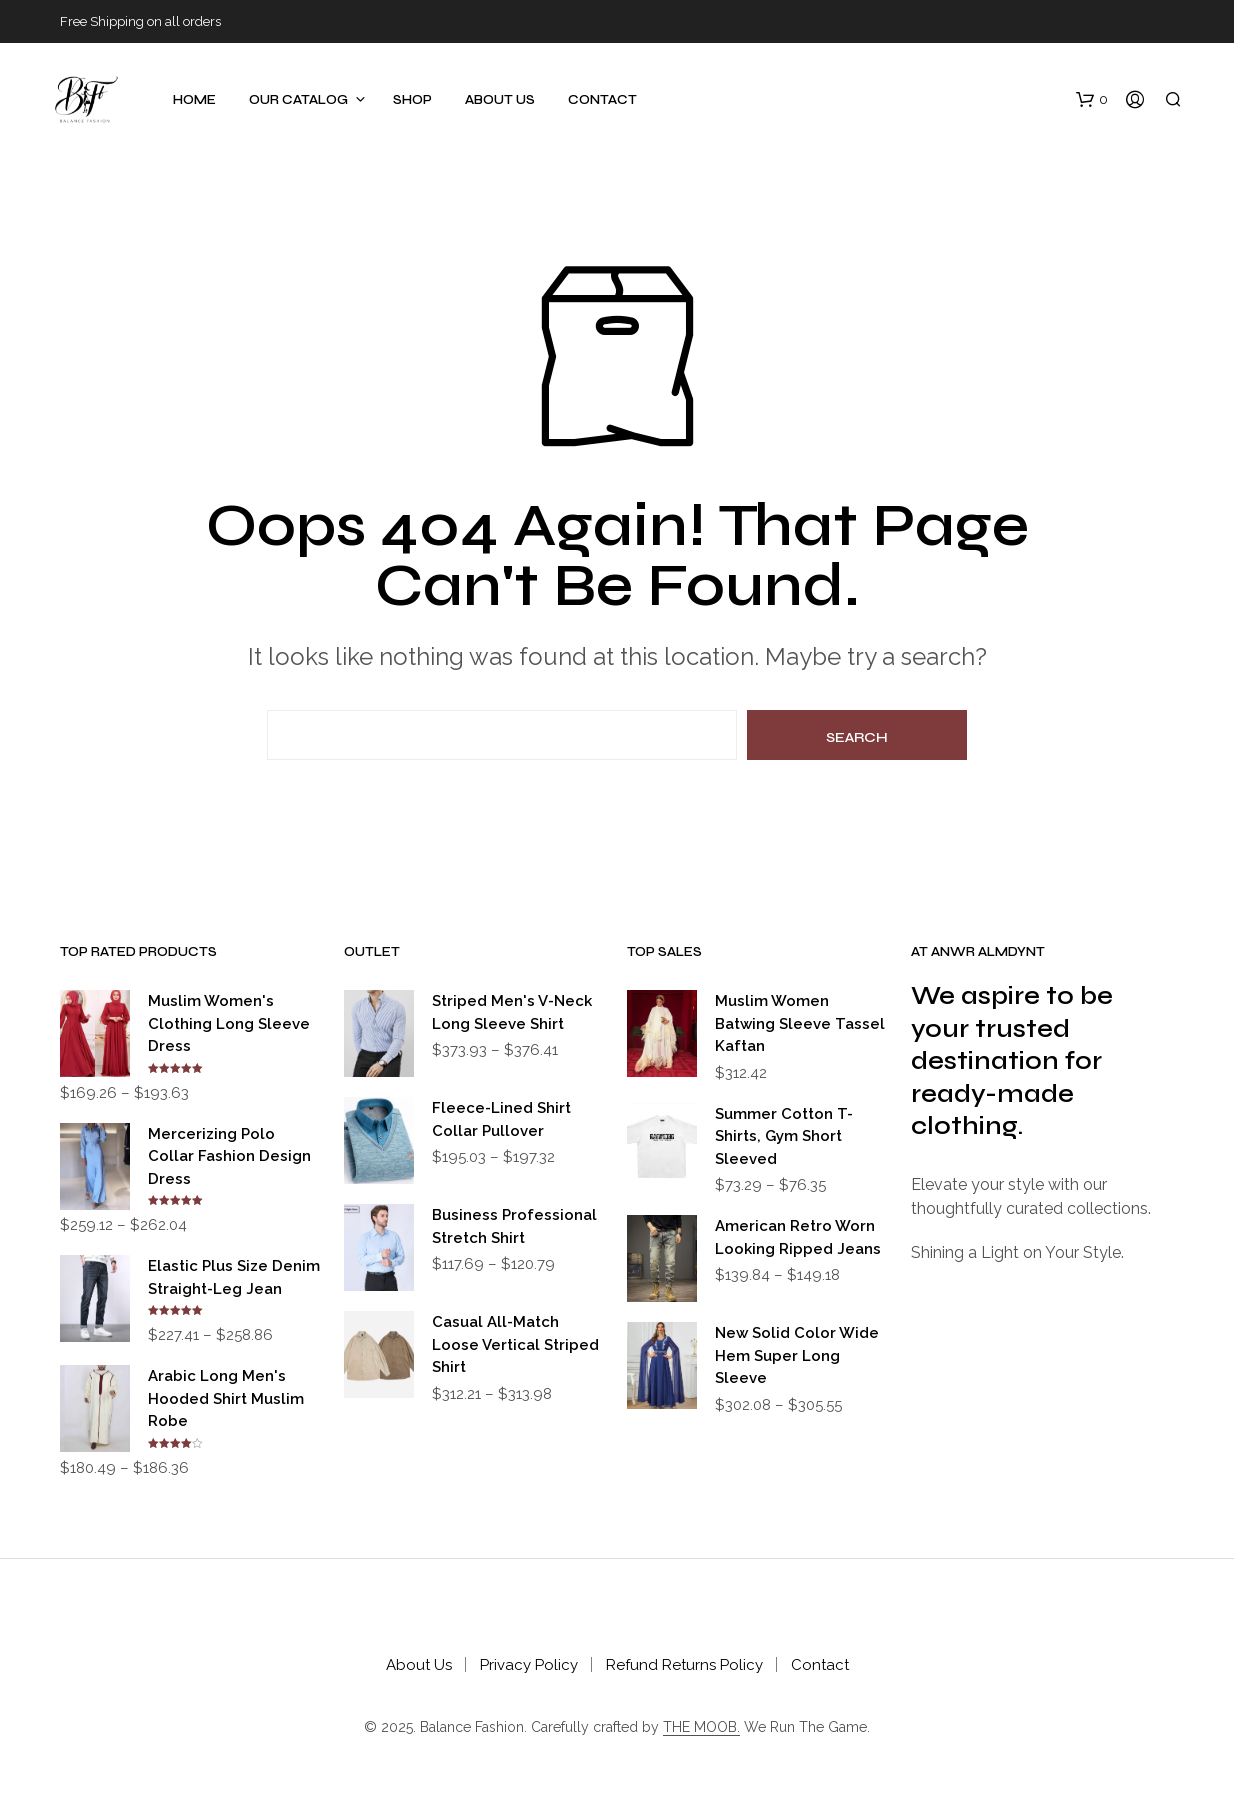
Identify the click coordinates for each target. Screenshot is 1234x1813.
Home (194, 100)
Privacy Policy (529, 1665)
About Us (500, 100)
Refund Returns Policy (684, 1665)
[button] (1092, 100)
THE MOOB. (701, 1727)
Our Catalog (298, 100)
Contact (602, 100)
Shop (412, 100)
